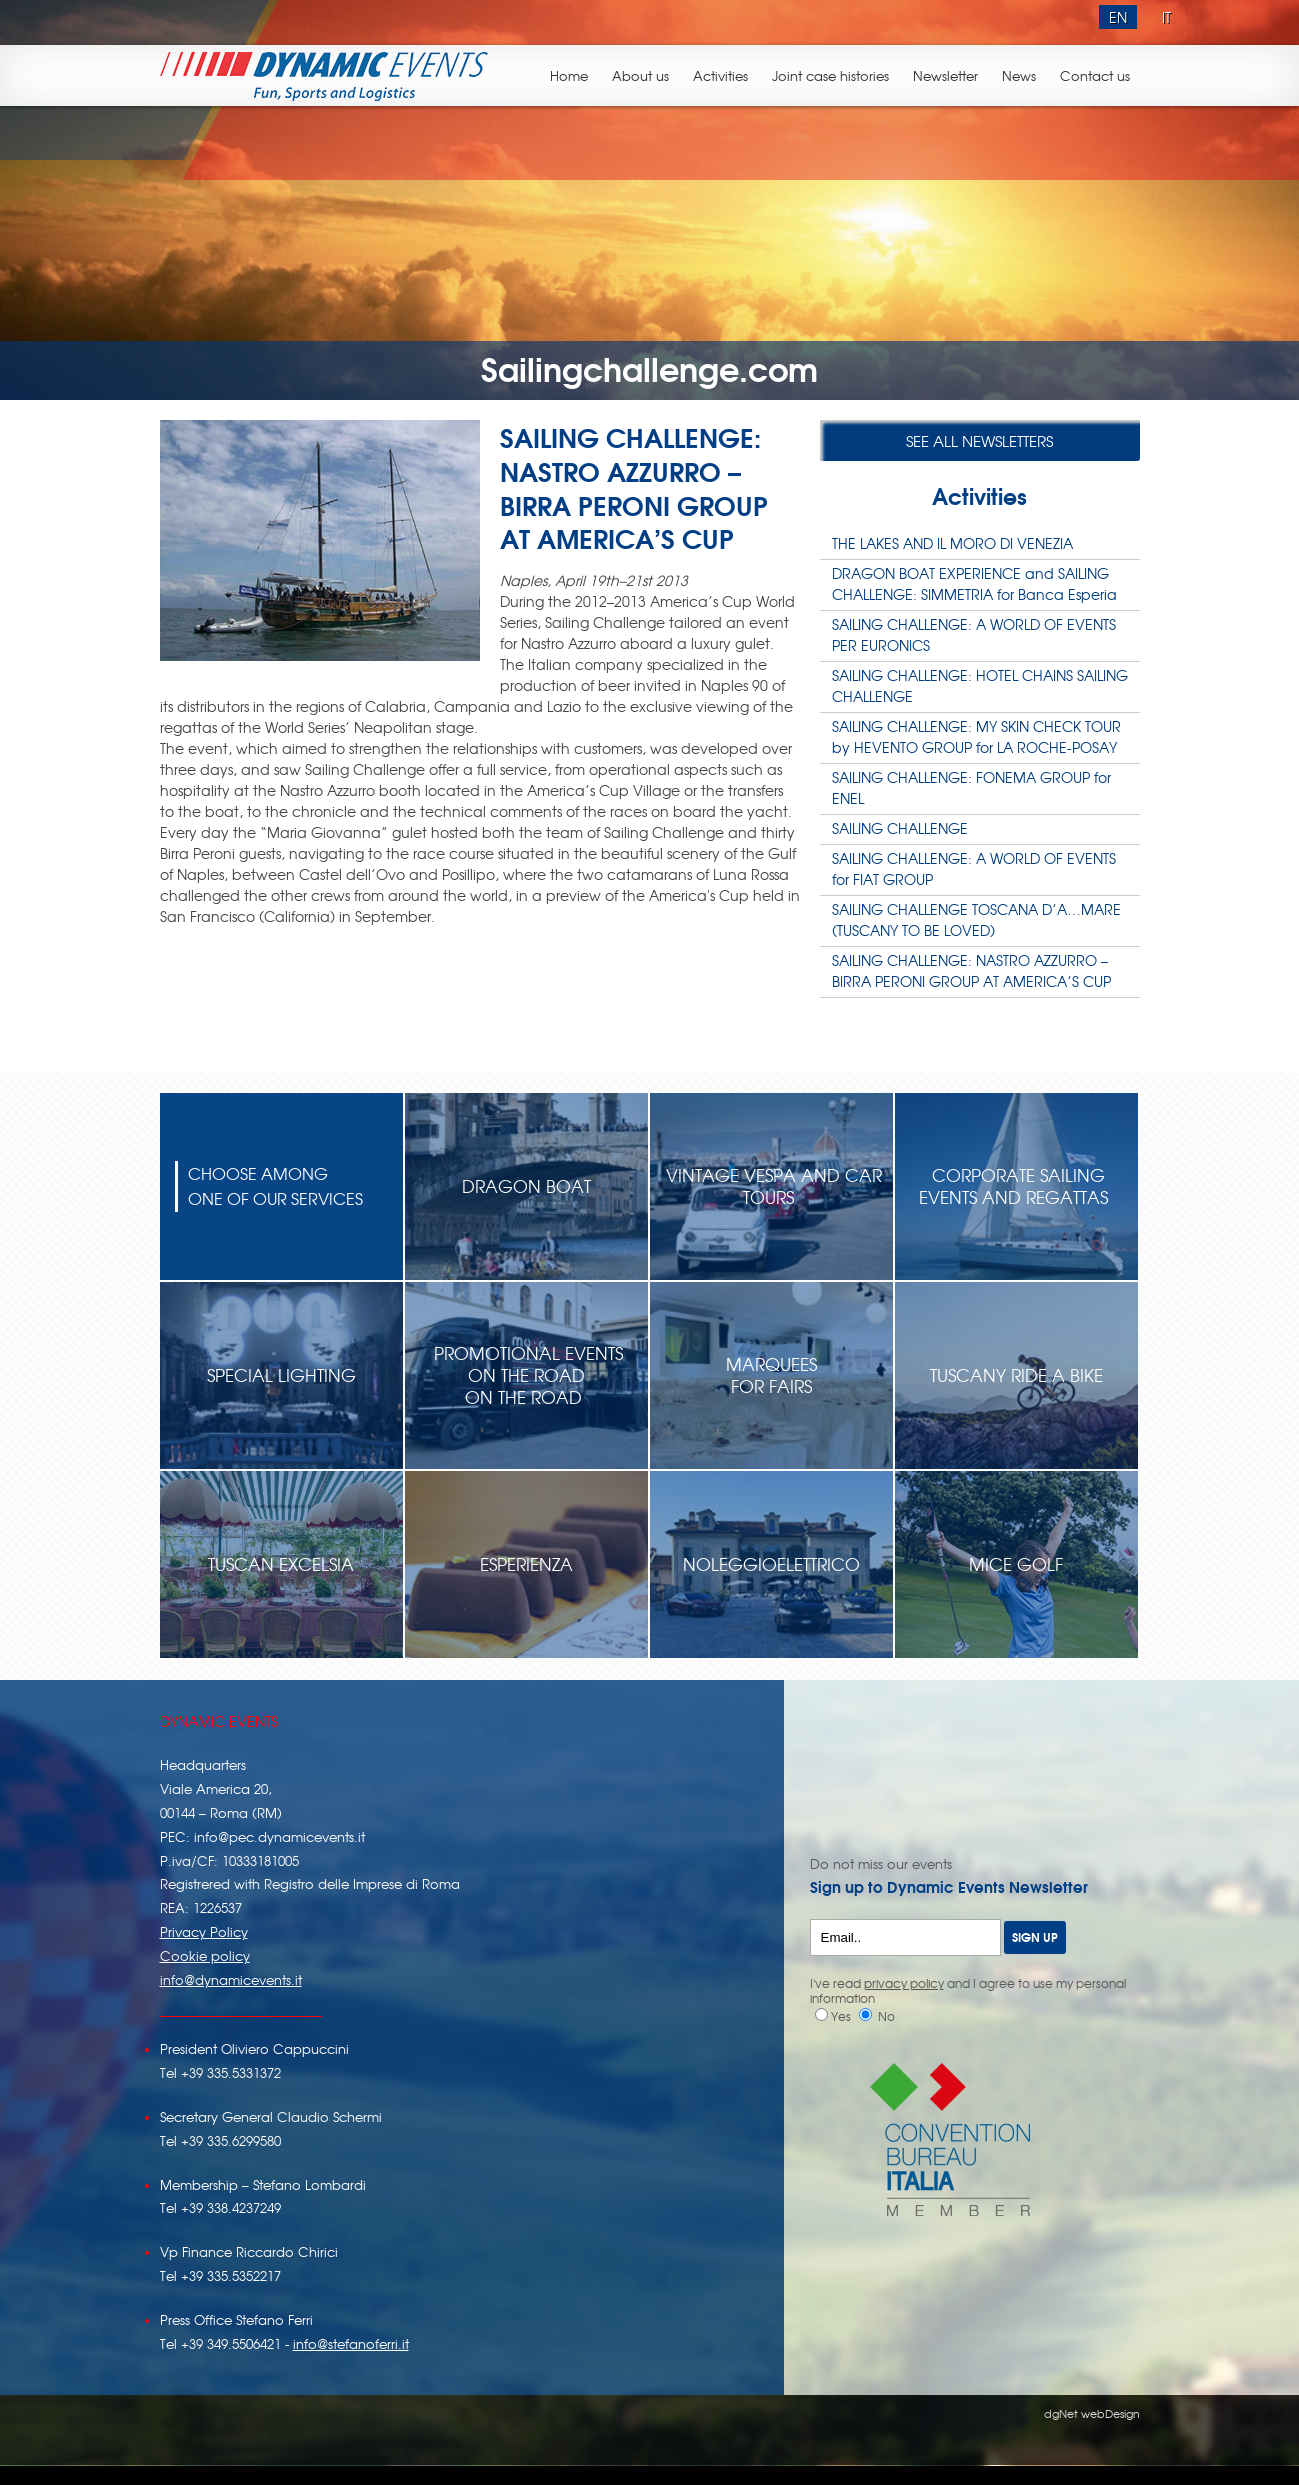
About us (640, 75)
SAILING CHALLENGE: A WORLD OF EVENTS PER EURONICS (974, 634)
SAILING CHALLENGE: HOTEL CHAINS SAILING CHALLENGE (980, 685)
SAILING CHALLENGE (900, 828)
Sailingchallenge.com (649, 367)
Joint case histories (830, 75)
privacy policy (904, 1983)
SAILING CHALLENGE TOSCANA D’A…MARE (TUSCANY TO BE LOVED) (976, 919)
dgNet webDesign (1092, 2413)
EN (1118, 17)
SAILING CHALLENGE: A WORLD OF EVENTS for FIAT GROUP (974, 868)
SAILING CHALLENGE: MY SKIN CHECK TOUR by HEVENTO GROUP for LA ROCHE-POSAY (976, 736)
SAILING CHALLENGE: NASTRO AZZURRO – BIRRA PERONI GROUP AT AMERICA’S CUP (971, 970)
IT (1166, 17)
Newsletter (945, 75)
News (1019, 75)
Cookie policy (205, 1955)
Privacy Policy (204, 1931)
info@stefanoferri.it (351, 2343)
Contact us (1095, 75)
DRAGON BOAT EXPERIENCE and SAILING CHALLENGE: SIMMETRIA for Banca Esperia (974, 583)
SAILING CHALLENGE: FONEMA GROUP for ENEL (971, 787)
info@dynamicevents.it (231, 1979)
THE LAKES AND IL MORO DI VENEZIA (952, 543)
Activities (720, 75)
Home (569, 75)
